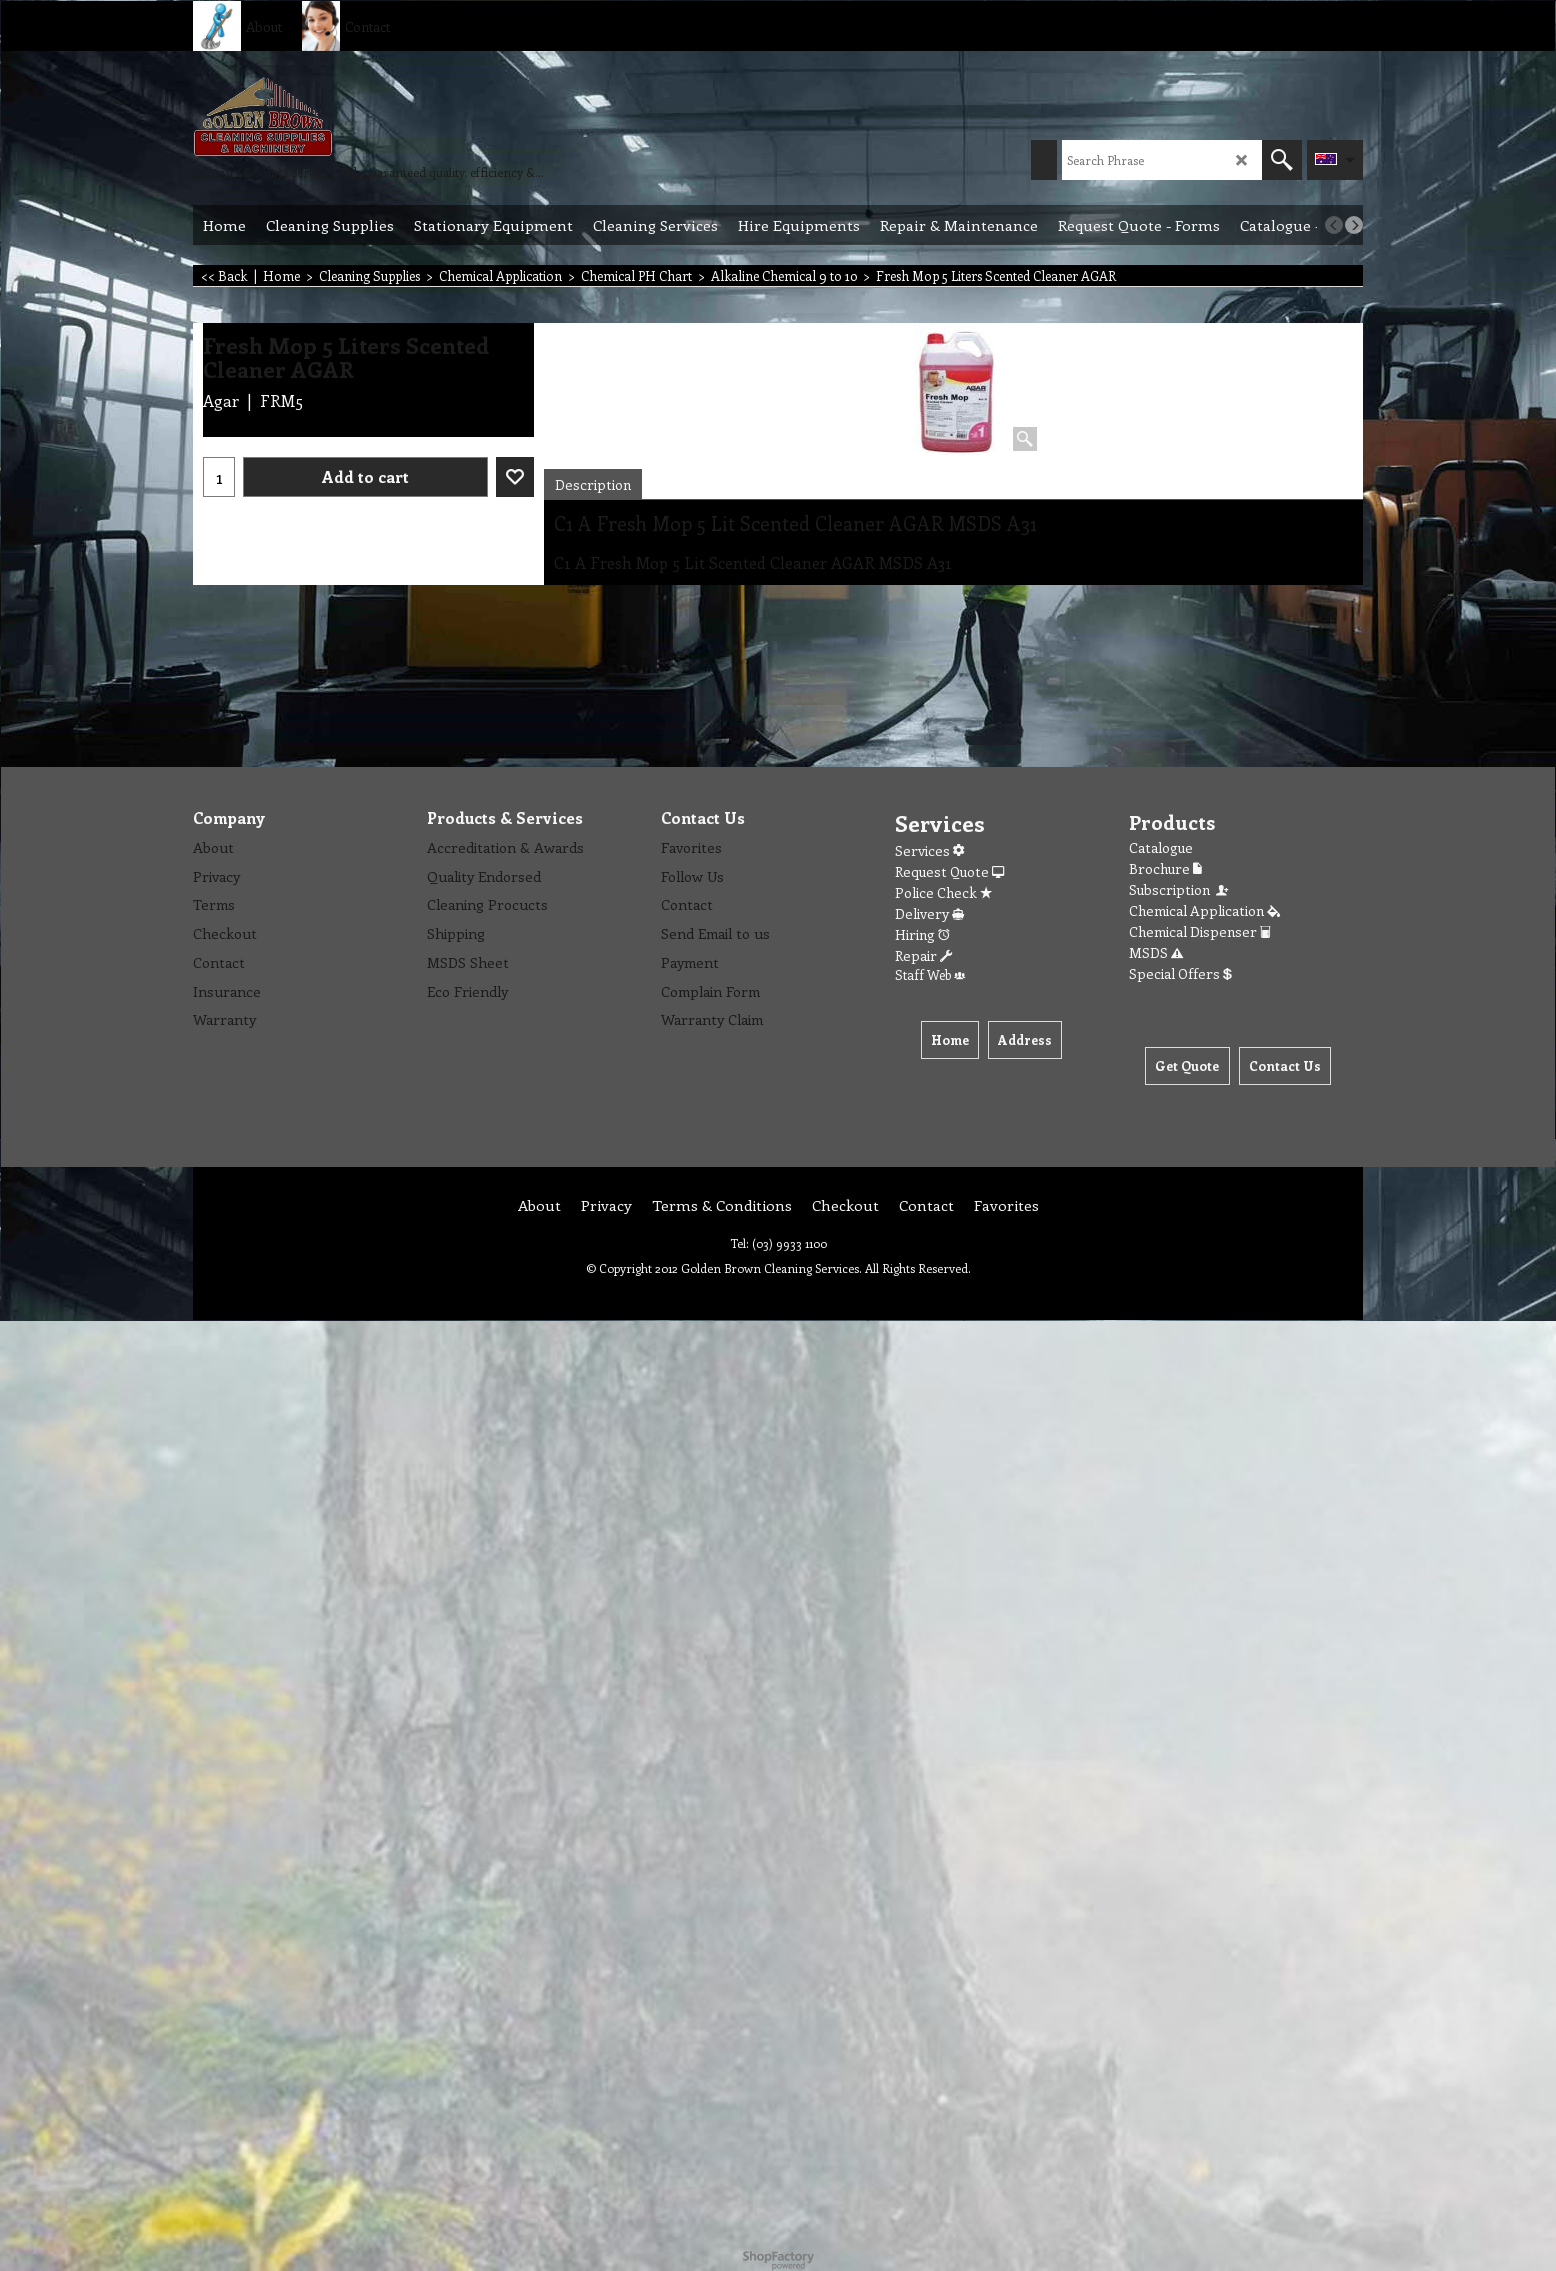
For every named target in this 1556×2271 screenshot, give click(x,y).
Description (593, 484)
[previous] (1334, 225)
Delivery (929, 913)
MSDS (1156, 952)
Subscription (1180, 889)
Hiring (922, 934)
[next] (1354, 225)
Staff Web (930, 974)
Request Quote (949, 871)
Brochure (1165, 868)
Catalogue (1161, 847)
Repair (923, 955)
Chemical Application (1204, 910)
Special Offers (1180, 973)
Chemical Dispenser (1200, 931)
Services (929, 850)
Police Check (943, 892)
